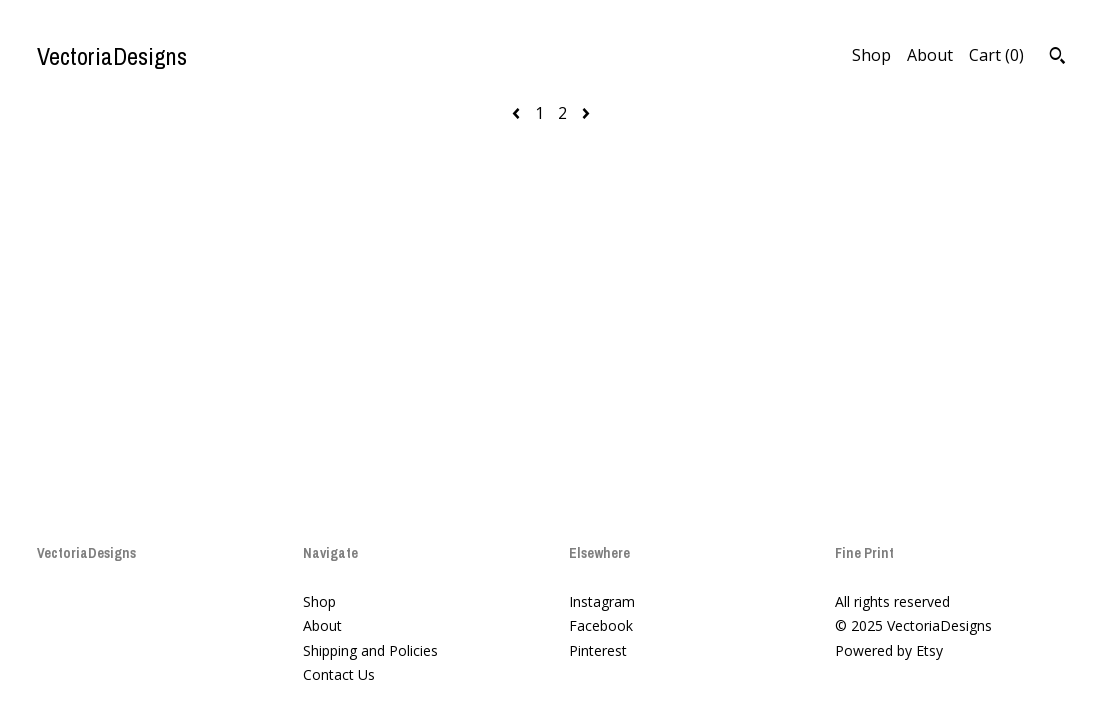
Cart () (996, 55)
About (930, 55)
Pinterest (598, 650)
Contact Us (339, 674)
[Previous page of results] (518, 113)
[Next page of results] (586, 113)
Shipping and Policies (370, 650)
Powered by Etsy (889, 650)
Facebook (601, 625)
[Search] (1057, 58)
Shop (871, 55)
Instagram (602, 601)
